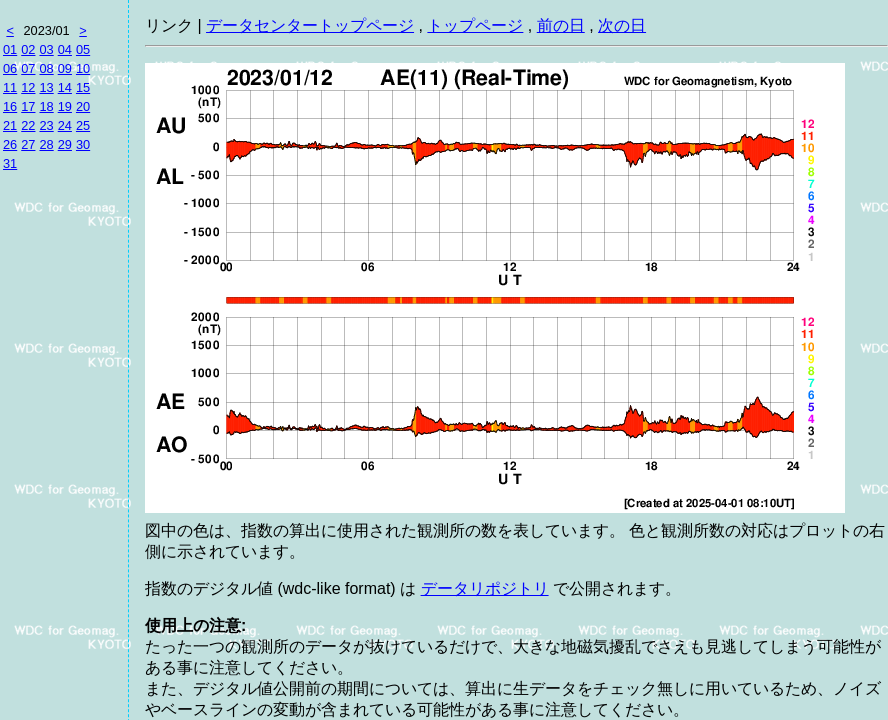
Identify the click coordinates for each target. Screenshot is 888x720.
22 (28, 125)
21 (10, 125)
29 (65, 144)
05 (83, 49)
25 (83, 125)
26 (10, 144)
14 (65, 87)
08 (46, 68)
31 (10, 163)
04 (65, 49)
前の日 (561, 25)
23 (46, 125)
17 (28, 106)
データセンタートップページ (310, 25)
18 (46, 106)
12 (28, 87)
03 (46, 49)
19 (65, 106)
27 (28, 144)
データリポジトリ (485, 588)
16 (10, 106)
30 (83, 144)
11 (10, 87)
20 (83, 106)
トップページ (475, 25)
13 (46, 87)
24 (65, 125)
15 (83, 87)
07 (28, 68)
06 (10, 68)
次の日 (622, 25)
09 (65, 68)
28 (46, 144)
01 (10, 49)
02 (28, 49)
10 (83, 68)
